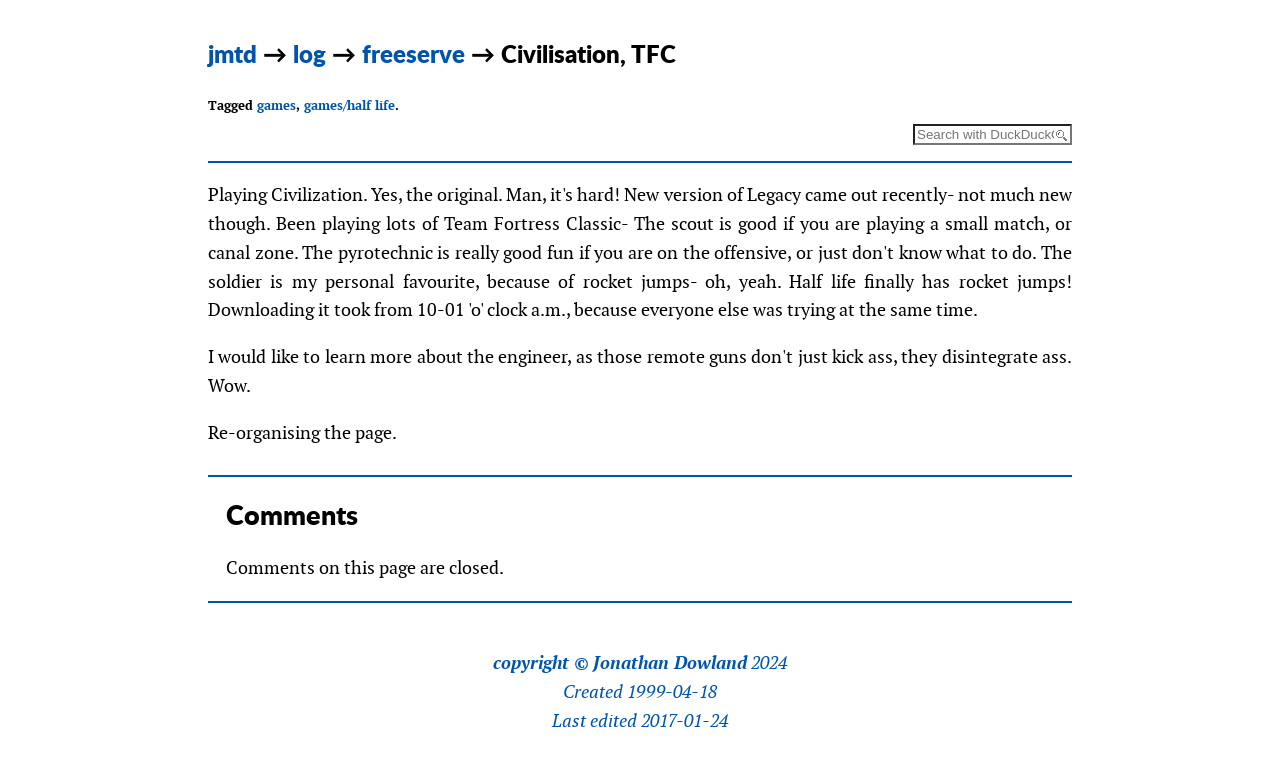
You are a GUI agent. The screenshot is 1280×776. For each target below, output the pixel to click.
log (309, 53)
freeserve (413, 53)
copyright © (541, 663)
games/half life (349, 105)
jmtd (232, 53)
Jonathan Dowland (670, 663)
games (276, 105)
